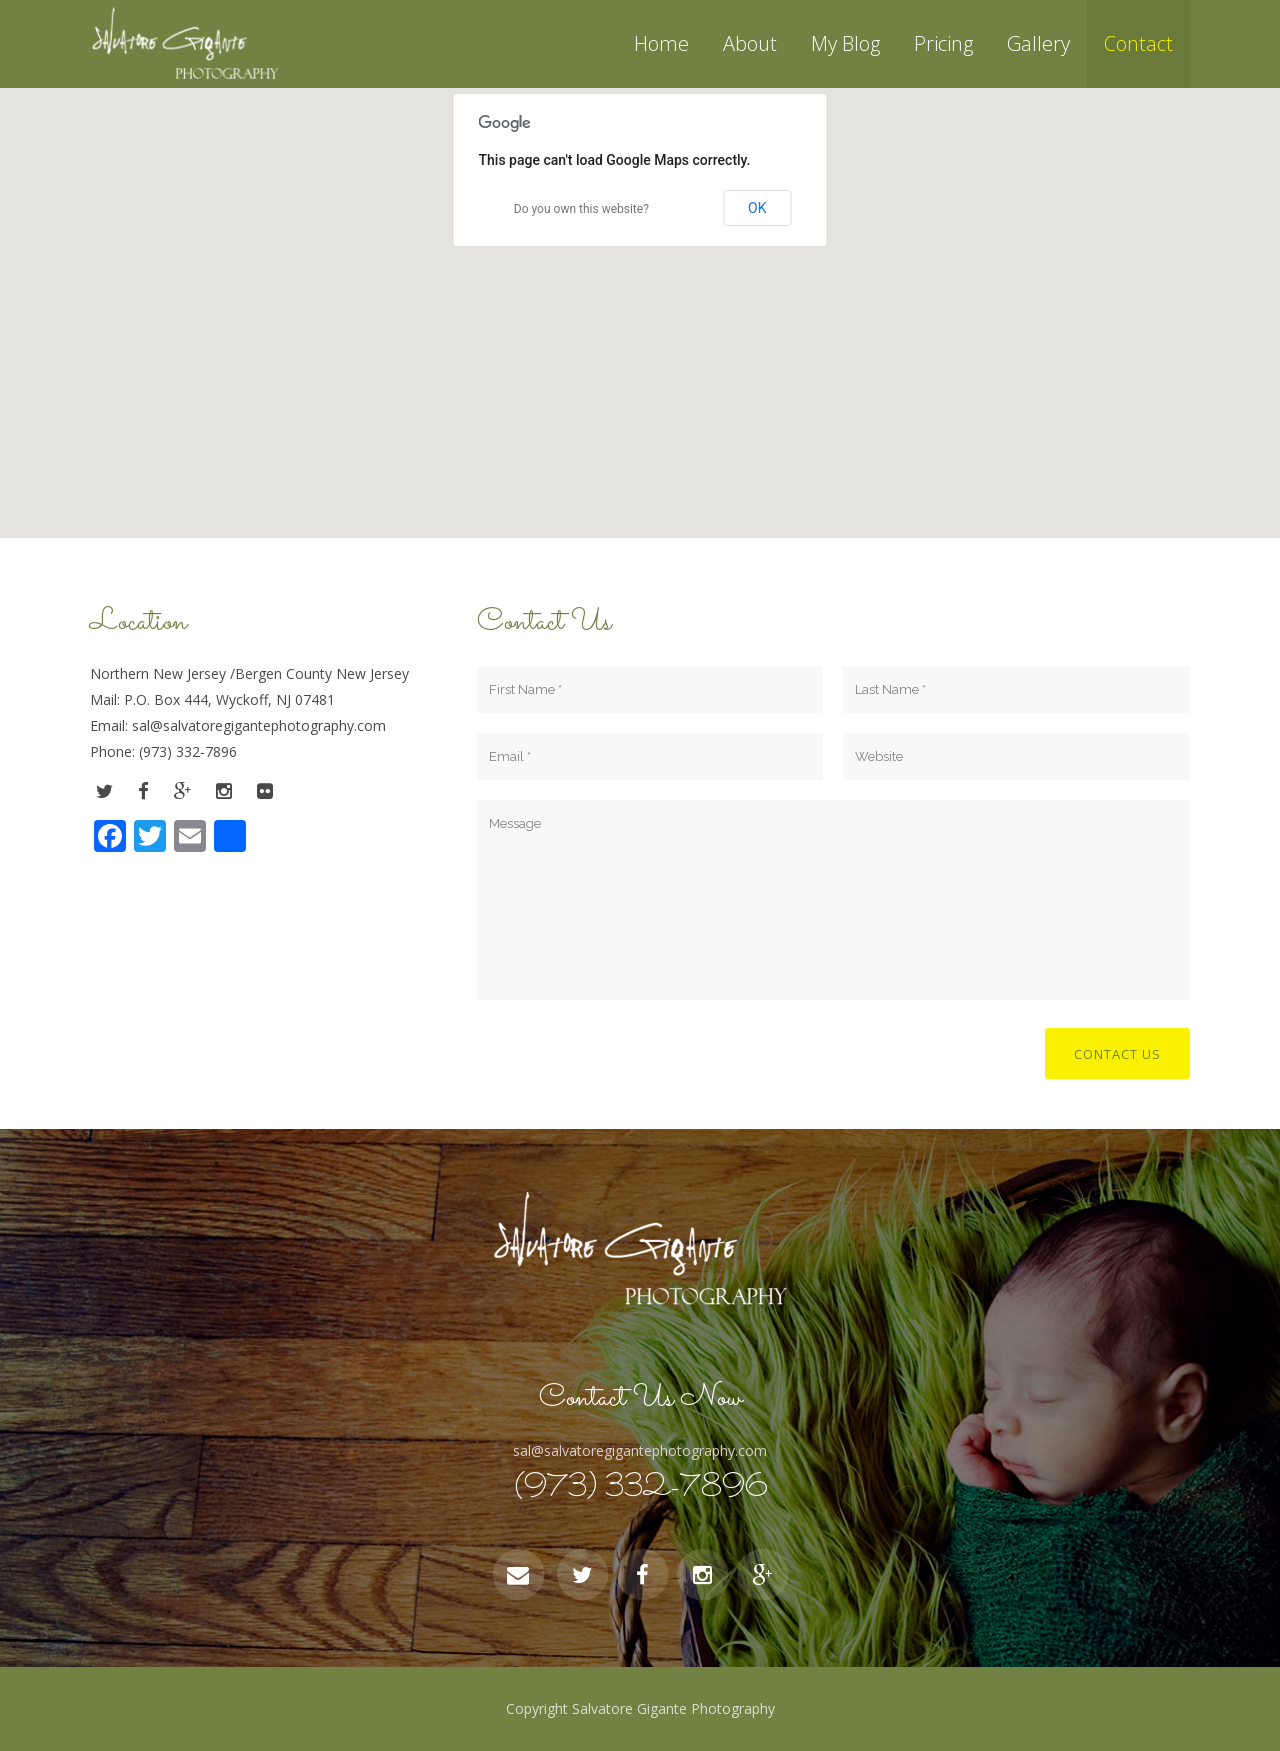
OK (757, 208)
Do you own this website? (581, 209)
